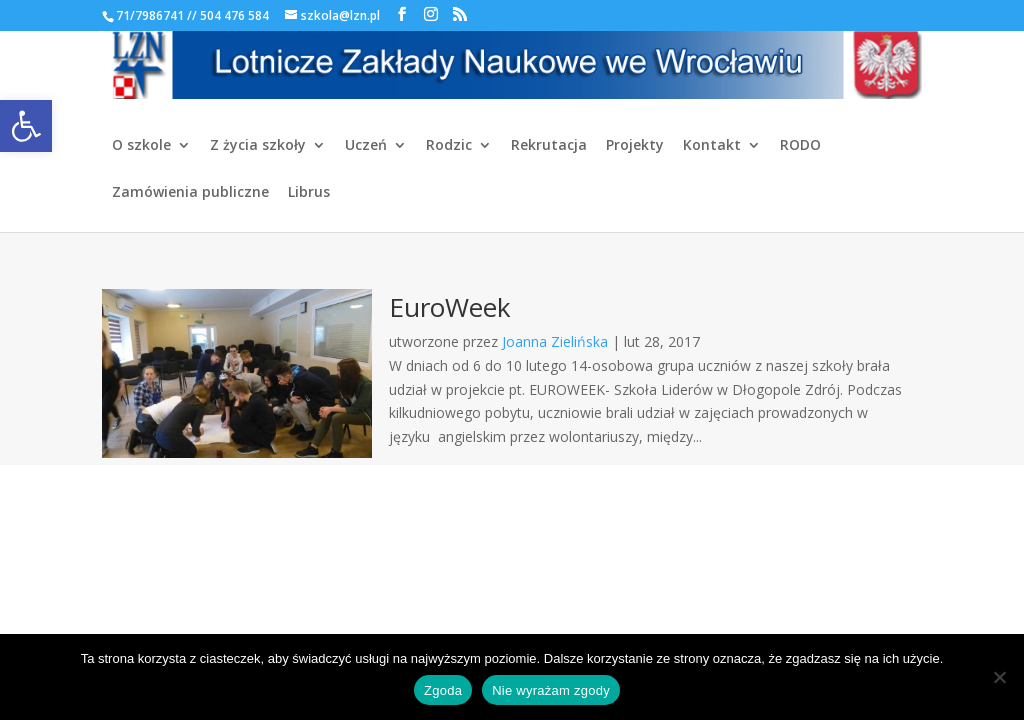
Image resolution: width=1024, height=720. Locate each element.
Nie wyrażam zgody (551, 690)
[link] (26, 126)
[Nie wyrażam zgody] (999, 677)
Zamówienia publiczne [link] (190, 193)
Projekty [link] (635, 146)
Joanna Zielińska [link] (555, 341)
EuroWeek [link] (450, 307)
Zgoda (443, 690)
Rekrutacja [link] (549, 146)
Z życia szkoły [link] (258, 146)
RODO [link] (800, 146)
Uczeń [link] (366, 146)
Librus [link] (309, 193)
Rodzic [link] (449, 146)
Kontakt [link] (712, 146)
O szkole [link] (141, 146)
